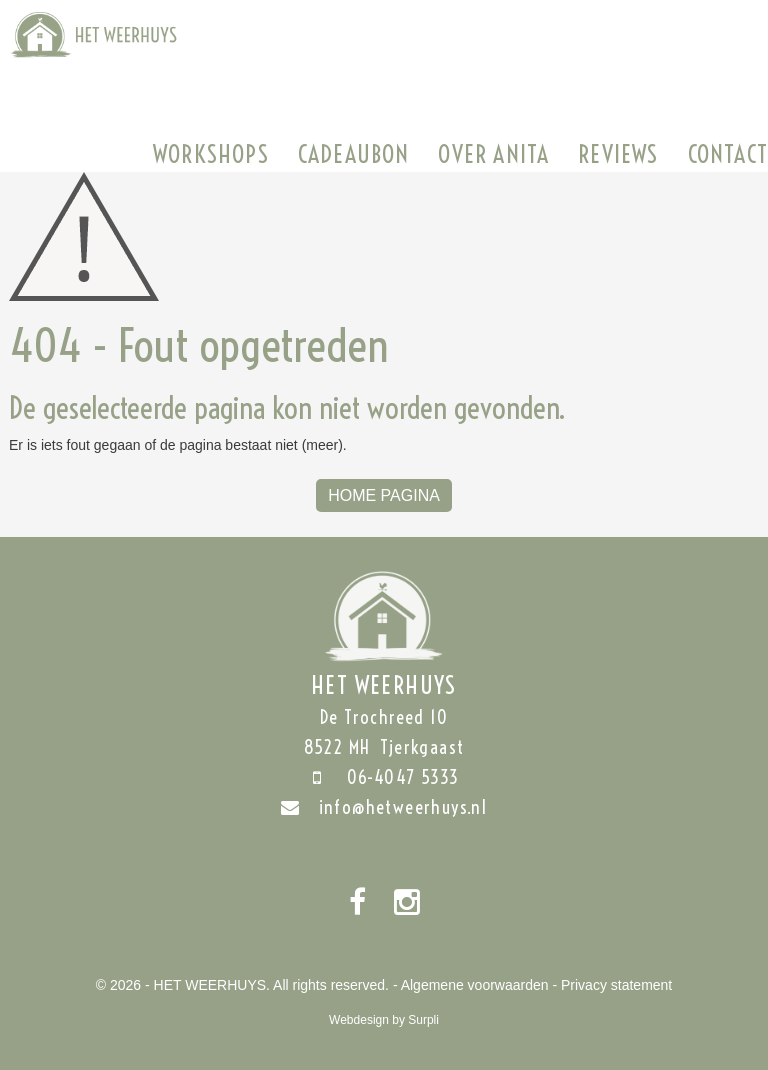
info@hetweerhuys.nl (384, 807)
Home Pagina (384, 495)
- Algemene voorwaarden (471, 985)
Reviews (618, 154)
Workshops (211, 154)
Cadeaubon (354, 154)
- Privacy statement (612, 985)
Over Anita (493, 154)
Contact (728, 154)
